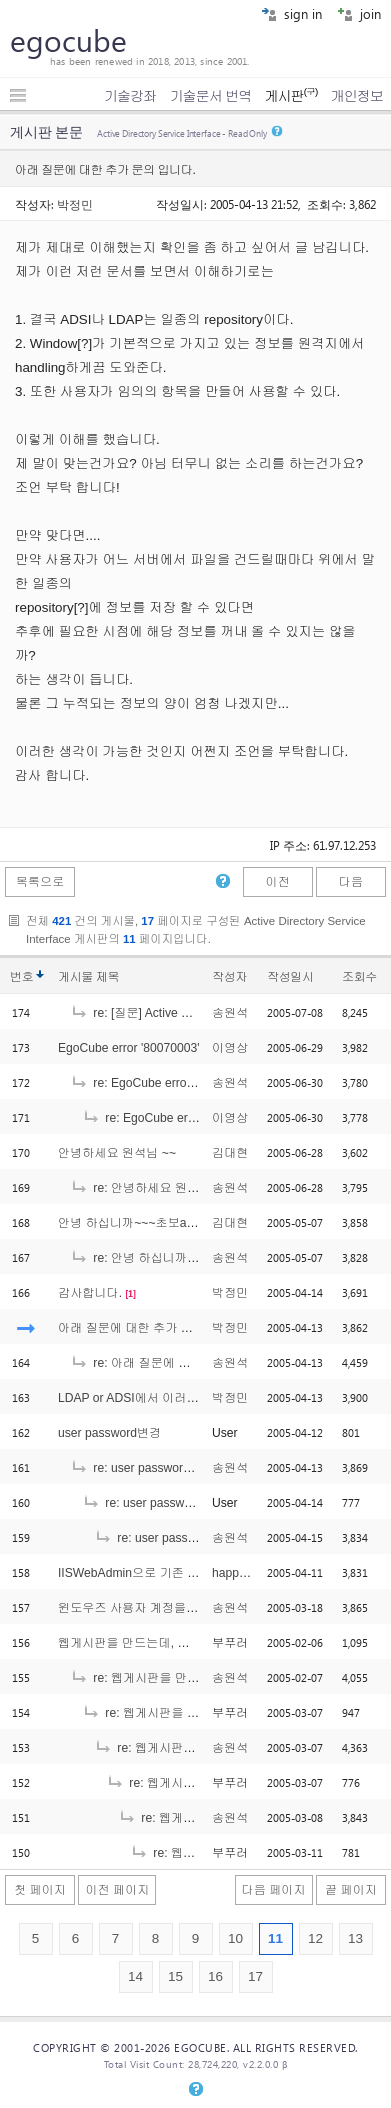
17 (255, 1976)
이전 (277, 882)
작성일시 (290, 977)
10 (235, 1938)
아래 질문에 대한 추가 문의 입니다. (153, 1328)
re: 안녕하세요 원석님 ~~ (149, 1188)
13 (355, 1938)
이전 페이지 (117, 1890)
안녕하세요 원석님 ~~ (117, 1153)
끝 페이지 (351, 1890)
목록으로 (40, 882)
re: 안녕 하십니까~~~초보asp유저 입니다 (193, 1258)
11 (275, 1938)
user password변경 (109, 1433)
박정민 (75, 204)
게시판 (290, 96)
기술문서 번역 (211, 96)
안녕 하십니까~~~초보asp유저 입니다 (160, 1223)
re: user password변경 (142, 1468)
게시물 (88, 977)
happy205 (238, 1573)
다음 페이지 (274, 1890)
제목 (107, 977)
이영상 (230, 1048)
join (359, 13)
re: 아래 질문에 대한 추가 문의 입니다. (185, 1363)
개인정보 (357, 96)
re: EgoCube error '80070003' (161, 1083)
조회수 (359, 977)
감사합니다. (90, 1293)
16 (215, 1976)
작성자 (229, 977)
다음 (351, 882)
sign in (291, 13)
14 (135, 1976)
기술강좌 (130, 96)
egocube (68, 40)
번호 (21, 977)
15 (175, 1976)
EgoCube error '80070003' (129, 1048)
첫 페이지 (40, 1890)
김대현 (230, 1153)
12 (315, 1938)
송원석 (230, 1013)
